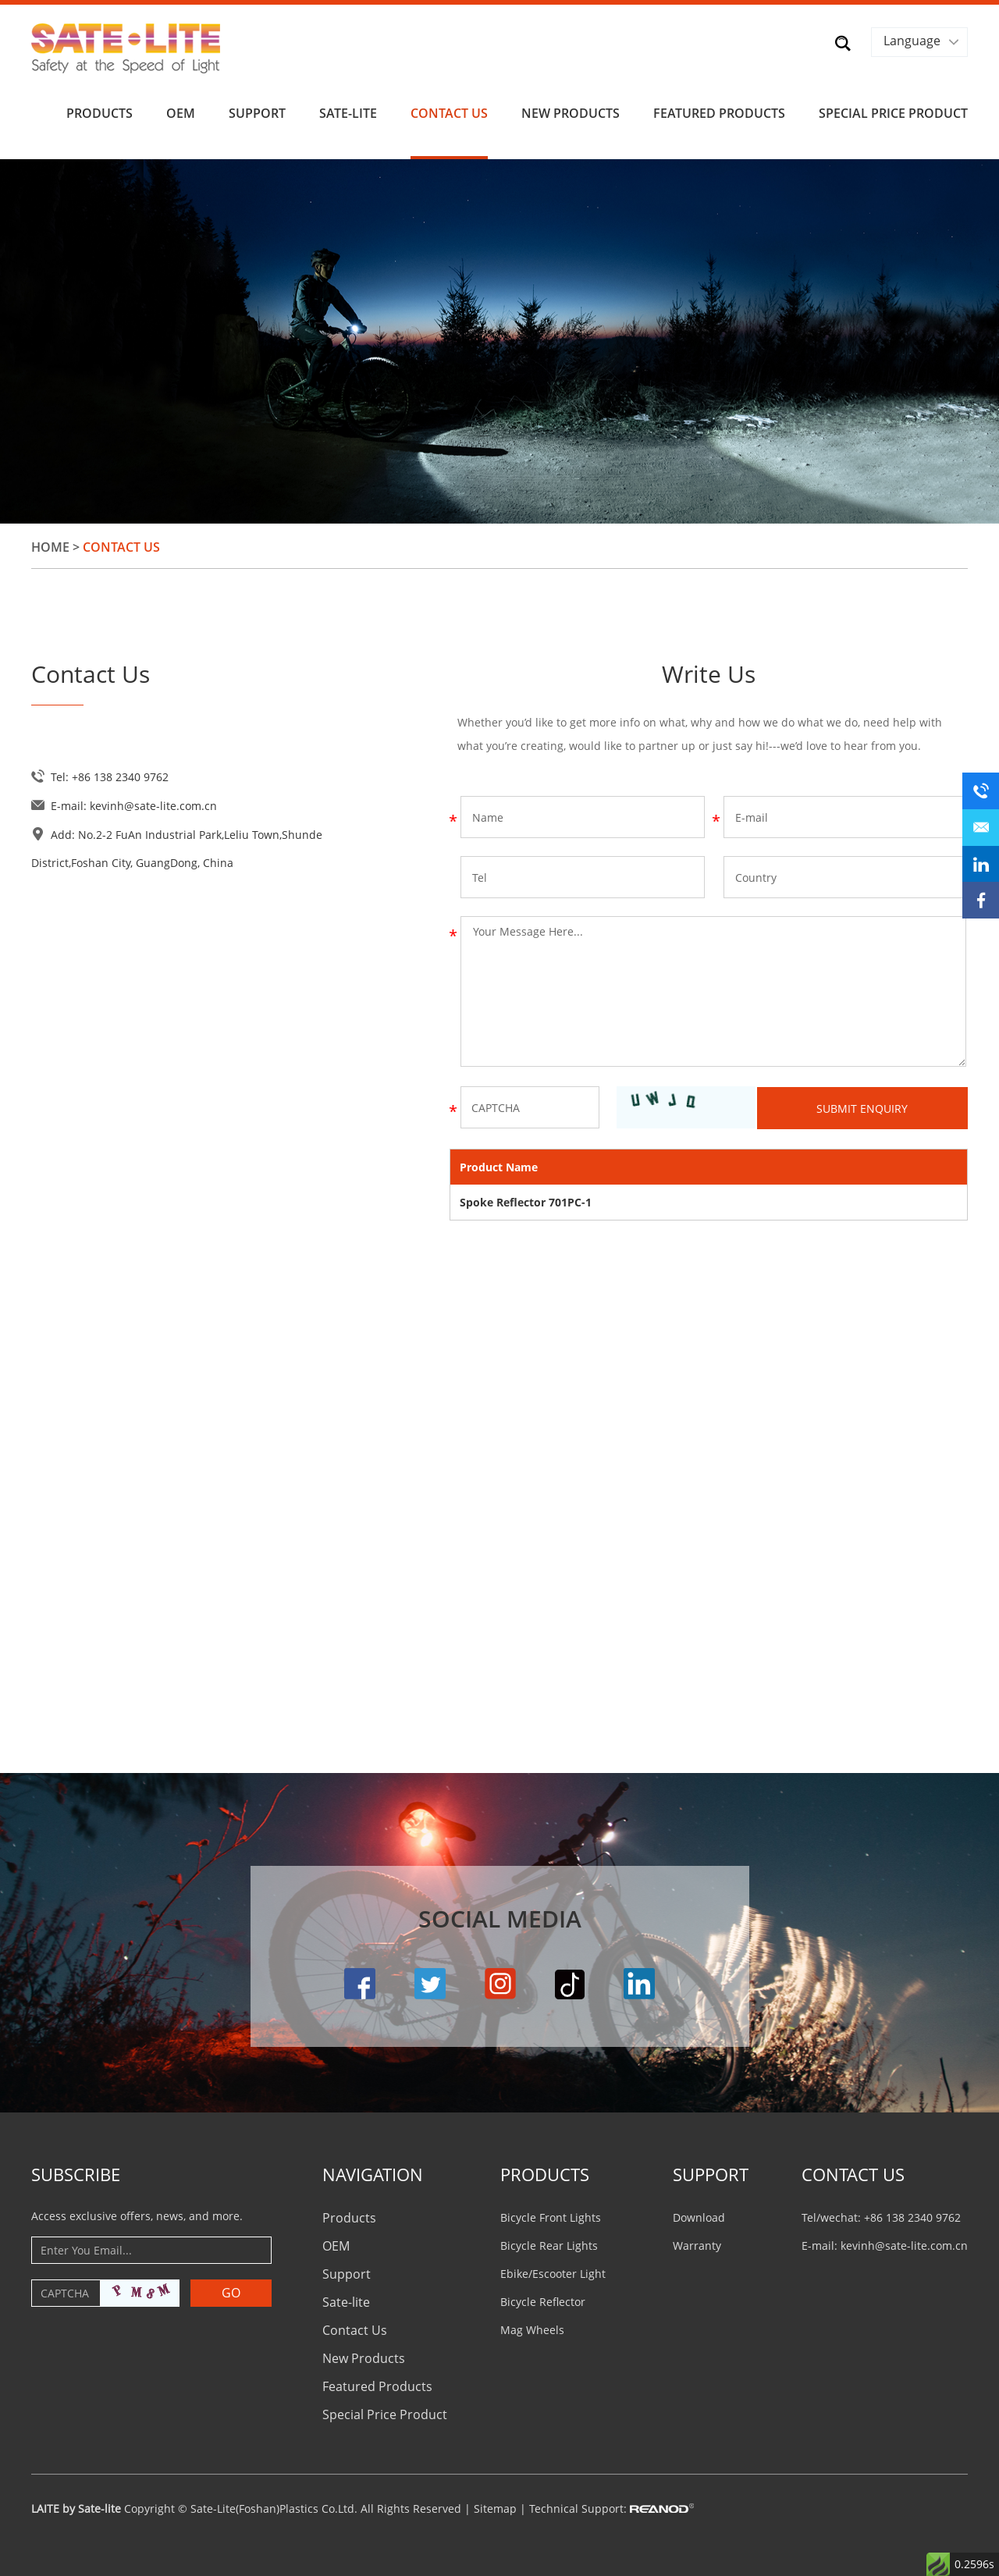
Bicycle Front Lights (550, 2214)
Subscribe (75, 2171)
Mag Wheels (532, 2326)
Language (911, 40)
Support (257, 110)
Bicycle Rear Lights (549, 2242)
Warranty (697, 2242)
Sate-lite (348, 110)
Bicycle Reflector (542, 2298)
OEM (180, 110)
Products (99, 110)
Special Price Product (893, 110)
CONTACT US (853, 2171)
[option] (499, 339)
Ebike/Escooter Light (553, 2270)
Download (699, 2214)
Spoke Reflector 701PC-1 (526, 1199)
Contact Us (449, 110)
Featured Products (719, 110)
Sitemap (495, 2505)
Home (50, 544)
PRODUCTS (544, 2171)
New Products (570, 110)
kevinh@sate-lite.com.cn (153, 803)
